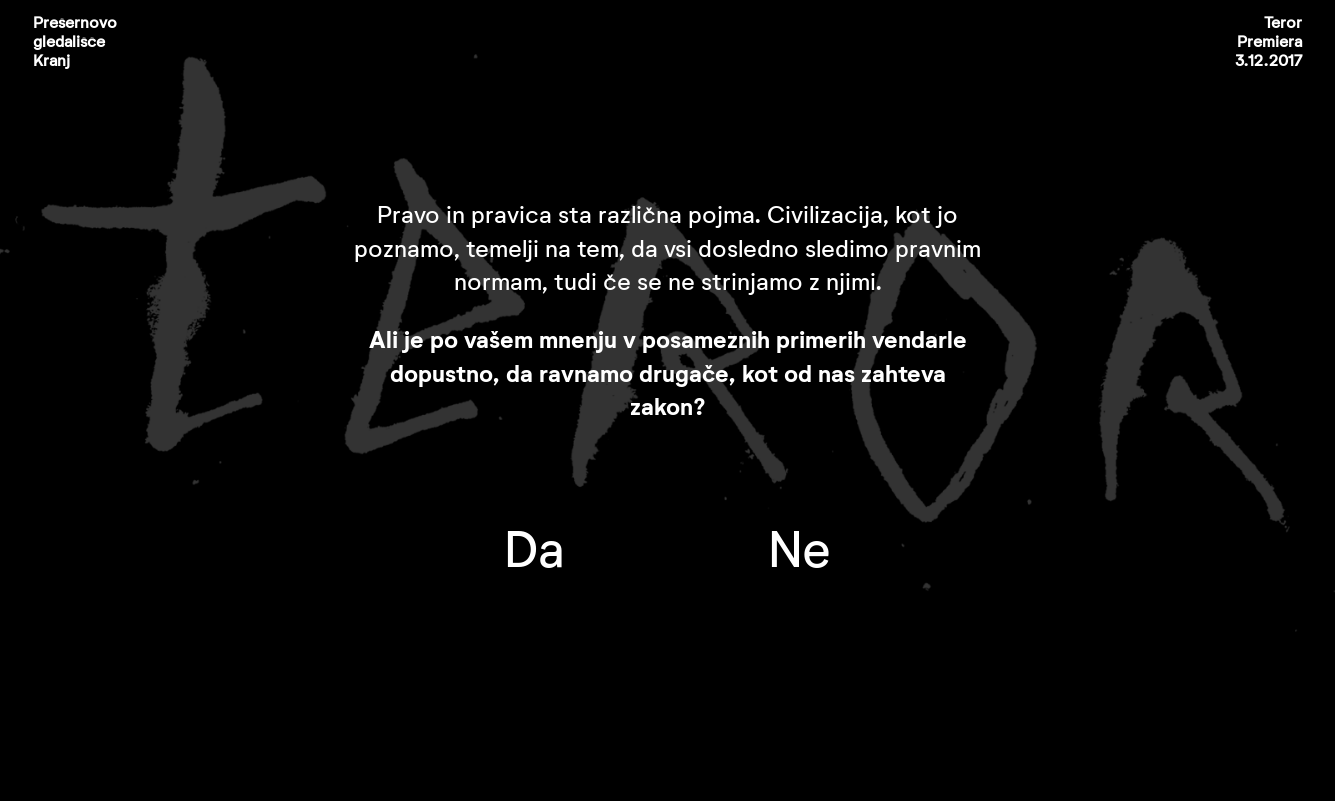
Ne (799, 553)
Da (534, 553)
